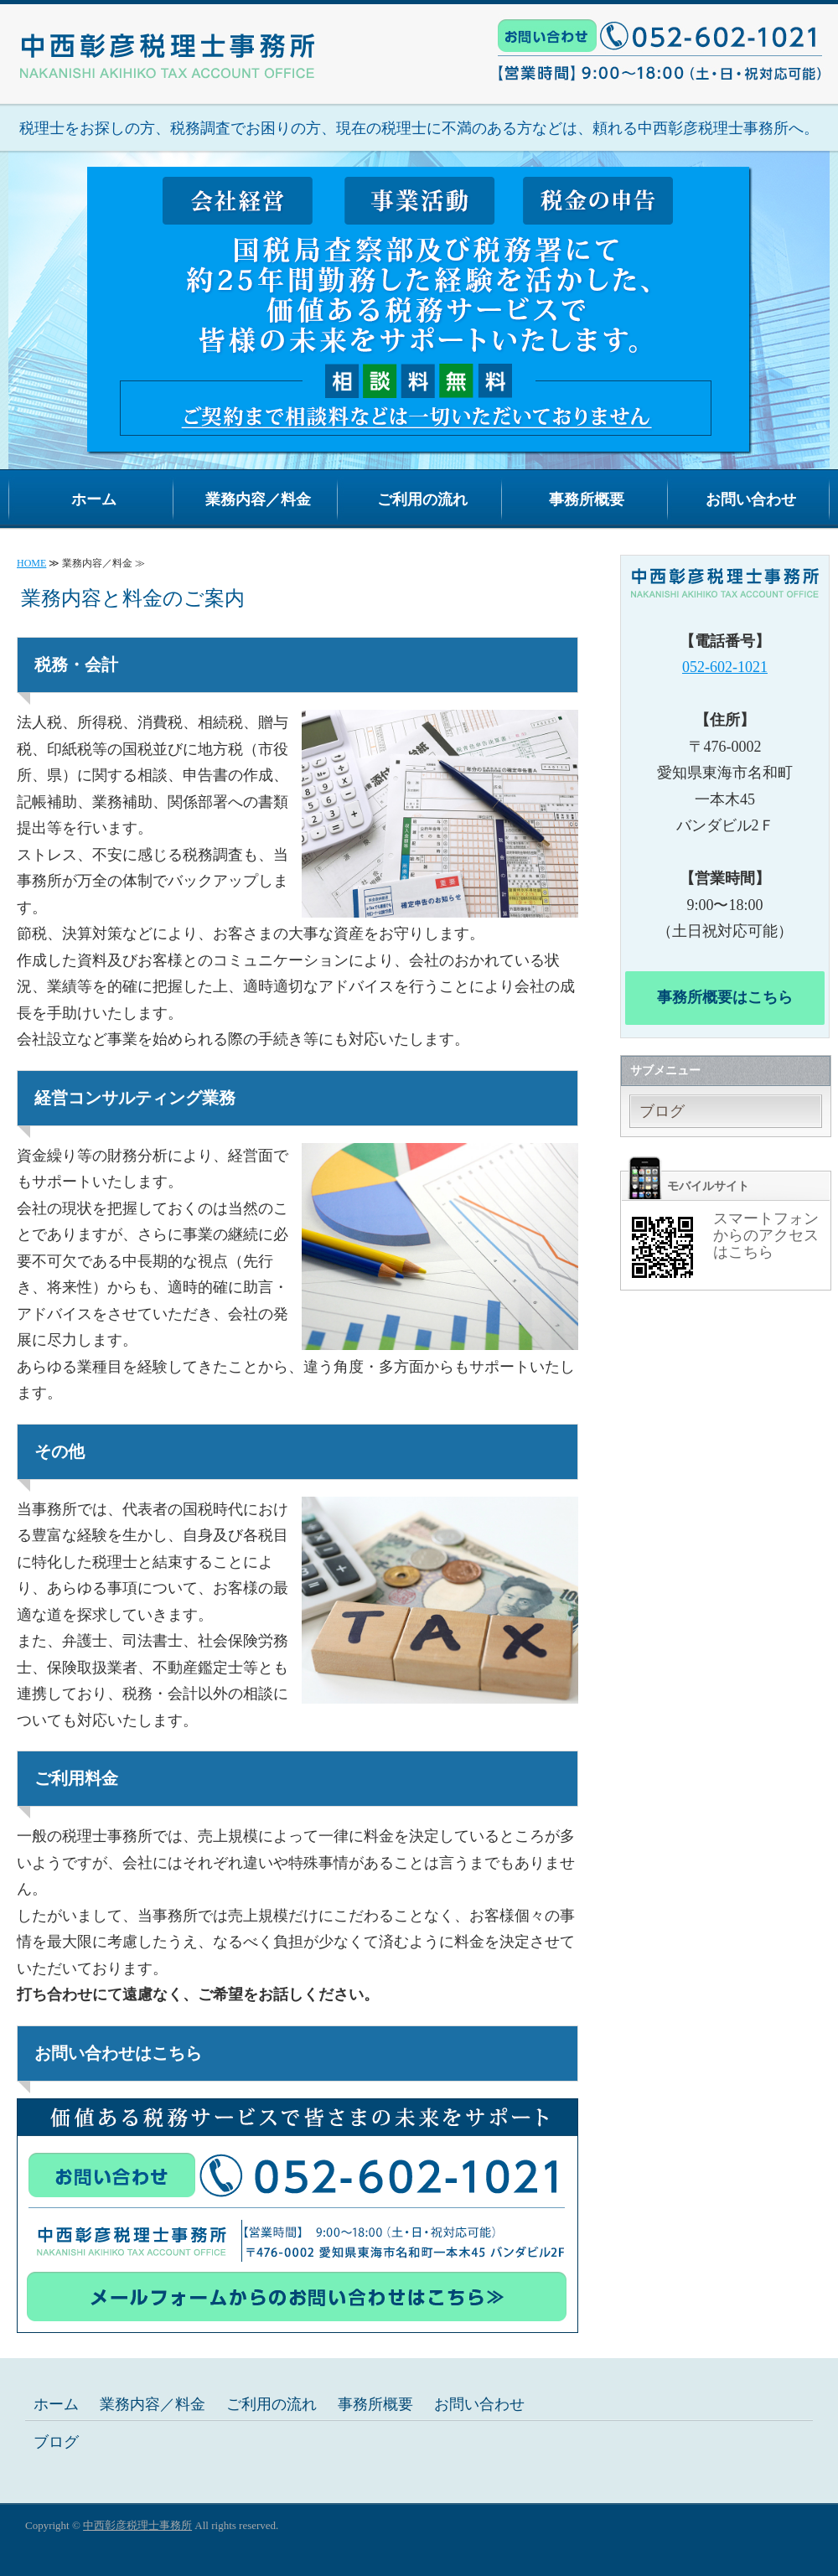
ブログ (662, 1111)
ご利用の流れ (422, 499)
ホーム (93, 499)
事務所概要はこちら (725, 997)
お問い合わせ (751, 499)
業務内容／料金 (258, 499)
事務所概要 (586, 499)
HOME (31, 563)
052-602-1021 (725, 667)
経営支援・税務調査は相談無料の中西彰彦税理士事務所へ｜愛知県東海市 (167, 40)
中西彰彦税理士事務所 (137, 2525)
